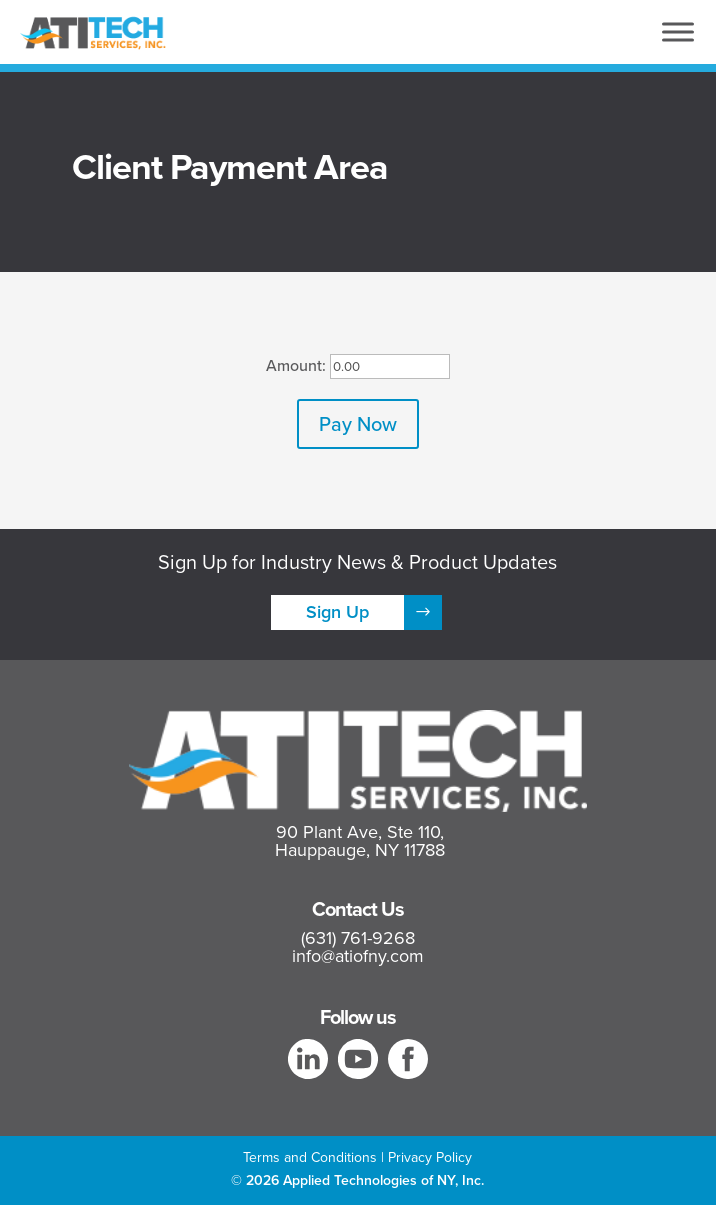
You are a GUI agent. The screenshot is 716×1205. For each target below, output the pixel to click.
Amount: (296, 365)
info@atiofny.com (358, 956)
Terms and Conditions (310, 1157)
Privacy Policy (430, 1157)
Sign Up (337, 612)
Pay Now (358, 423)
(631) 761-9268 (358, 938)
